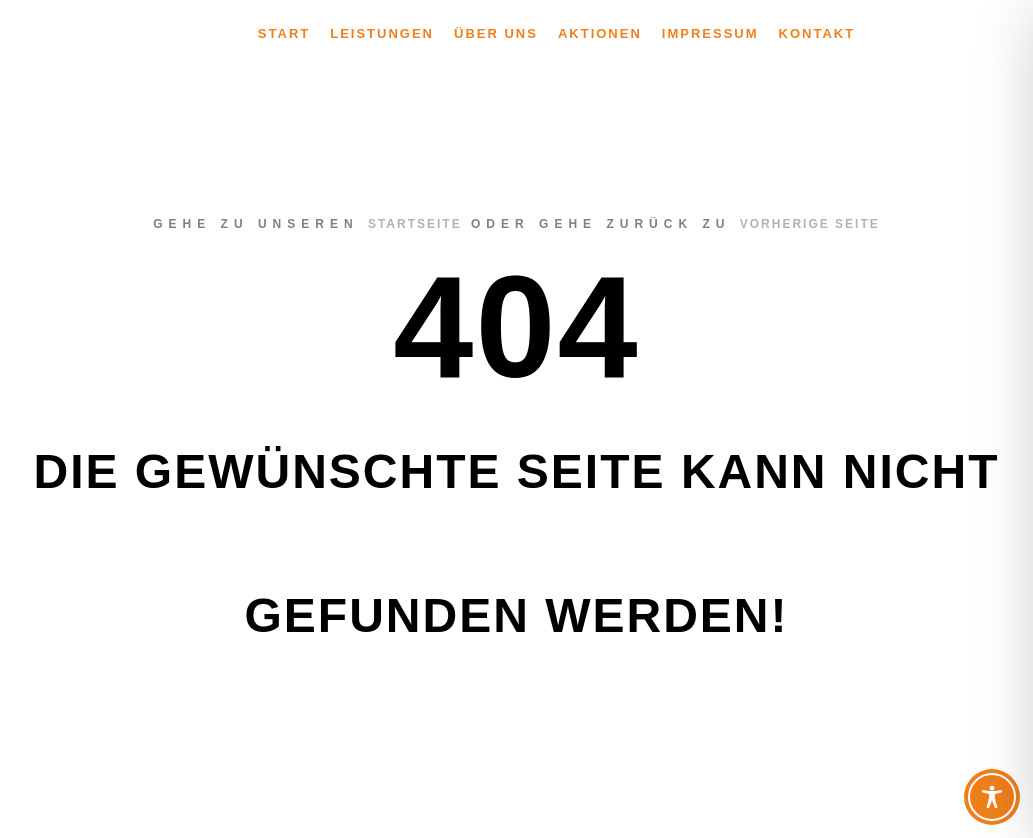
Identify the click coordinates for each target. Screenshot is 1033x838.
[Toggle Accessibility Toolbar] (992, 797)
